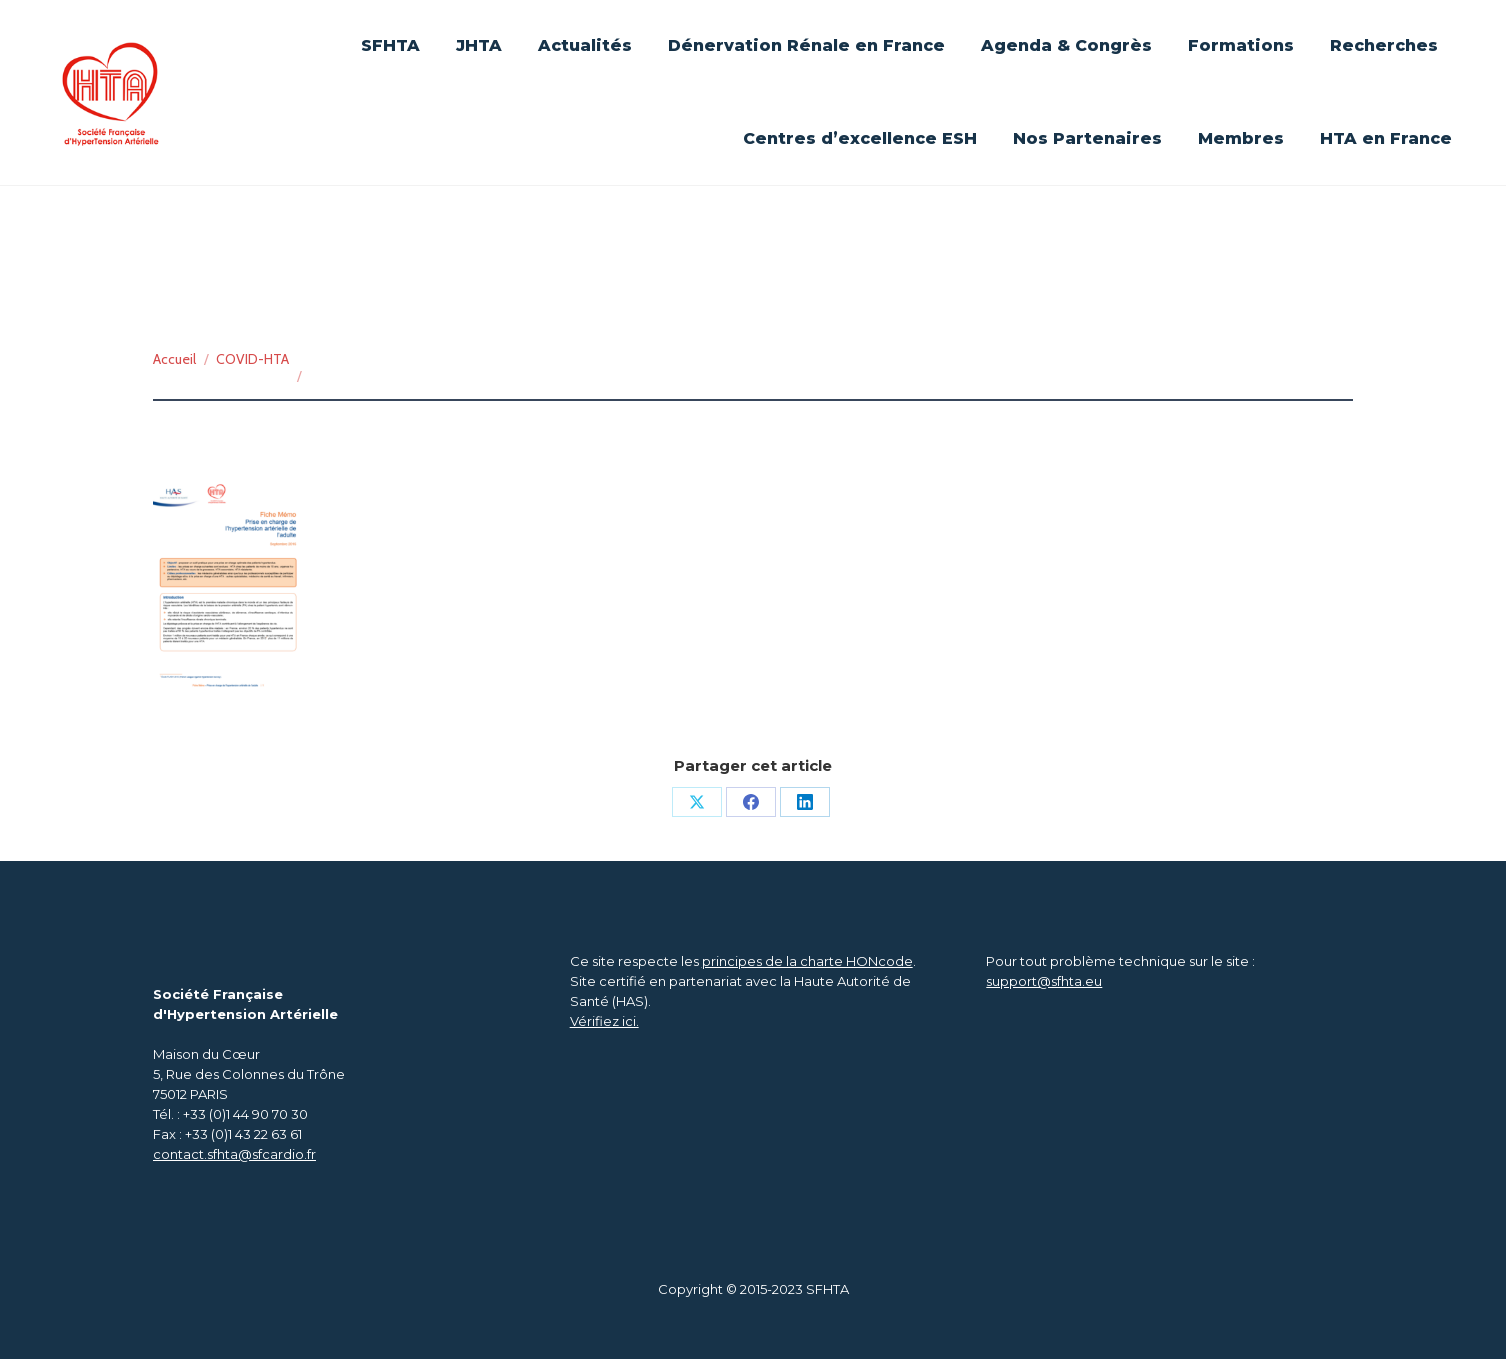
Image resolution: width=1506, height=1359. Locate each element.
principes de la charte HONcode (807, 961)
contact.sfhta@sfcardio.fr (234, 1154)
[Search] (1356, 60)
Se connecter (988, 22)
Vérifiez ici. (604, 1021)
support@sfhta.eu (1044, 981)
